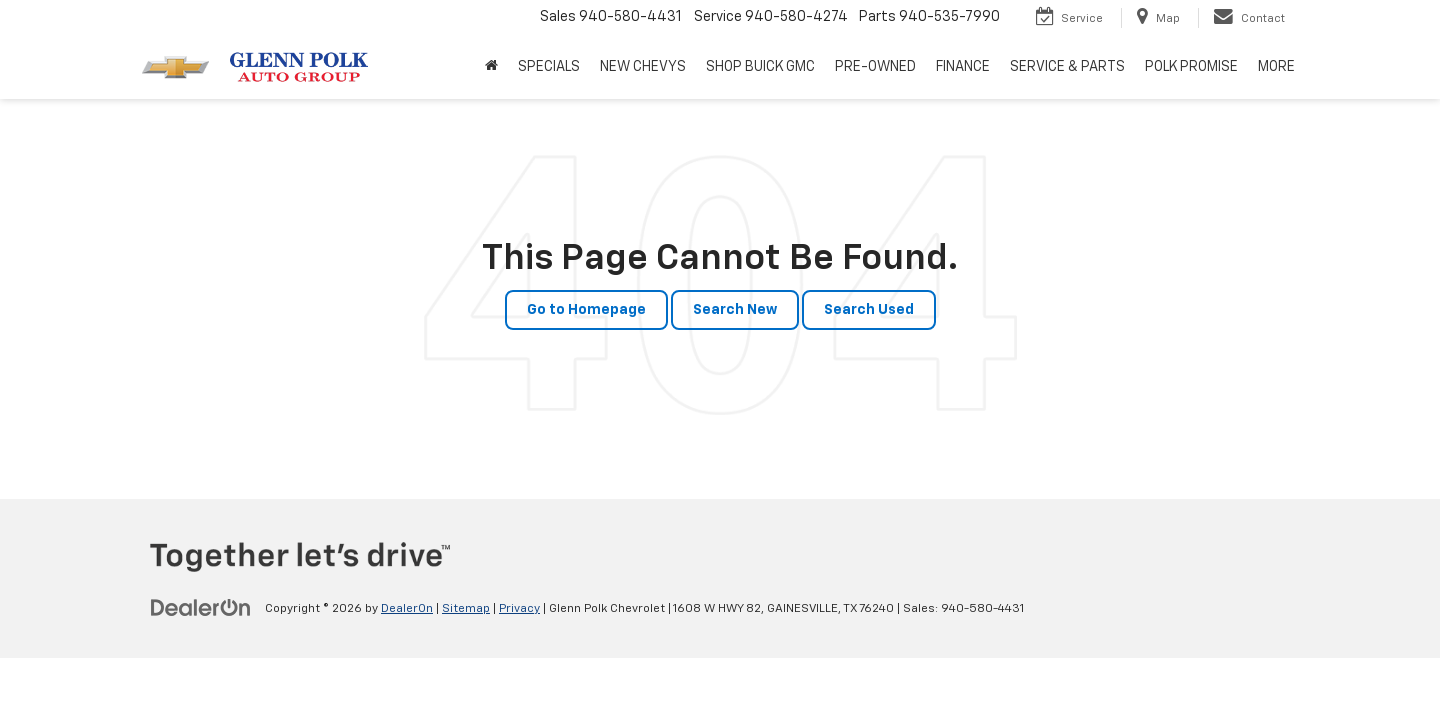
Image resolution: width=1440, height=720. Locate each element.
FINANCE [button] (963, 67)
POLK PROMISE (1191, 67)
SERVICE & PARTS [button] (1067, 67)
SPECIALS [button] (549, 67)
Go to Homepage (586, 310)
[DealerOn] (201, 608)
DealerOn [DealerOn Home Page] (407, 609)
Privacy (519, 609)
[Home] (491, 67)
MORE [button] (1276, 67)
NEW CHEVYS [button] (643, 67)
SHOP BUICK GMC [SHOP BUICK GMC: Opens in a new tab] (760, 67)
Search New (735, 310)
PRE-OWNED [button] (875, 67)
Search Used (869, 310)
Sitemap (466, 609)
